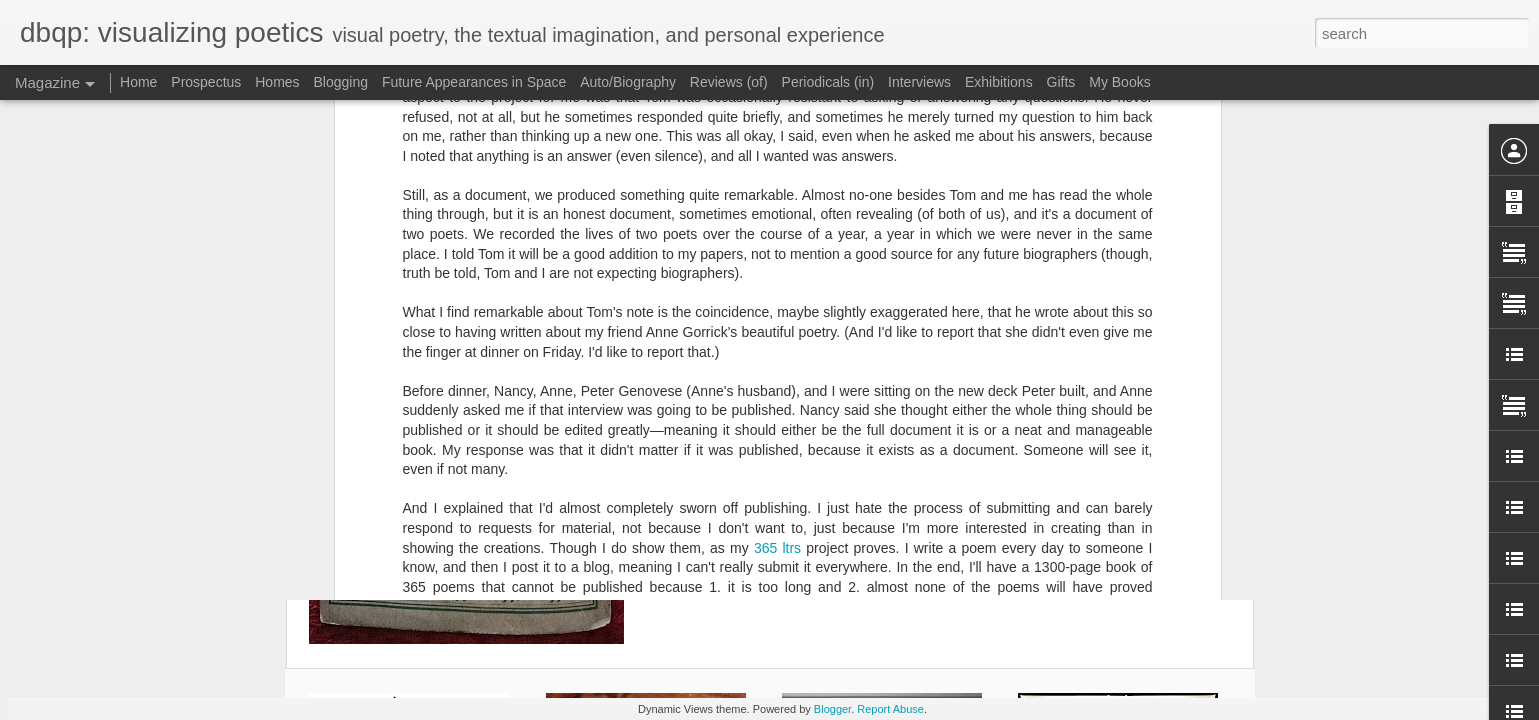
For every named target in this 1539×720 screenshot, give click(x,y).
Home (138, 82)
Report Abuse (890, 709)
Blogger (832, 709)
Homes (277, 82)
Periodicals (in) (828, 82)
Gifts (1061, 82)
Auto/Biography (628, 82)
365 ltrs (777, 209)
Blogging (340, 82)
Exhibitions (999, 82)
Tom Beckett (899, 421)
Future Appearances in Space (474, 82)
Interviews (919, 82)
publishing (821, 421)
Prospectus (206, 82)
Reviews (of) (729, 82)
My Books (1119, 82)
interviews (751, 421)
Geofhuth (880, 395)
